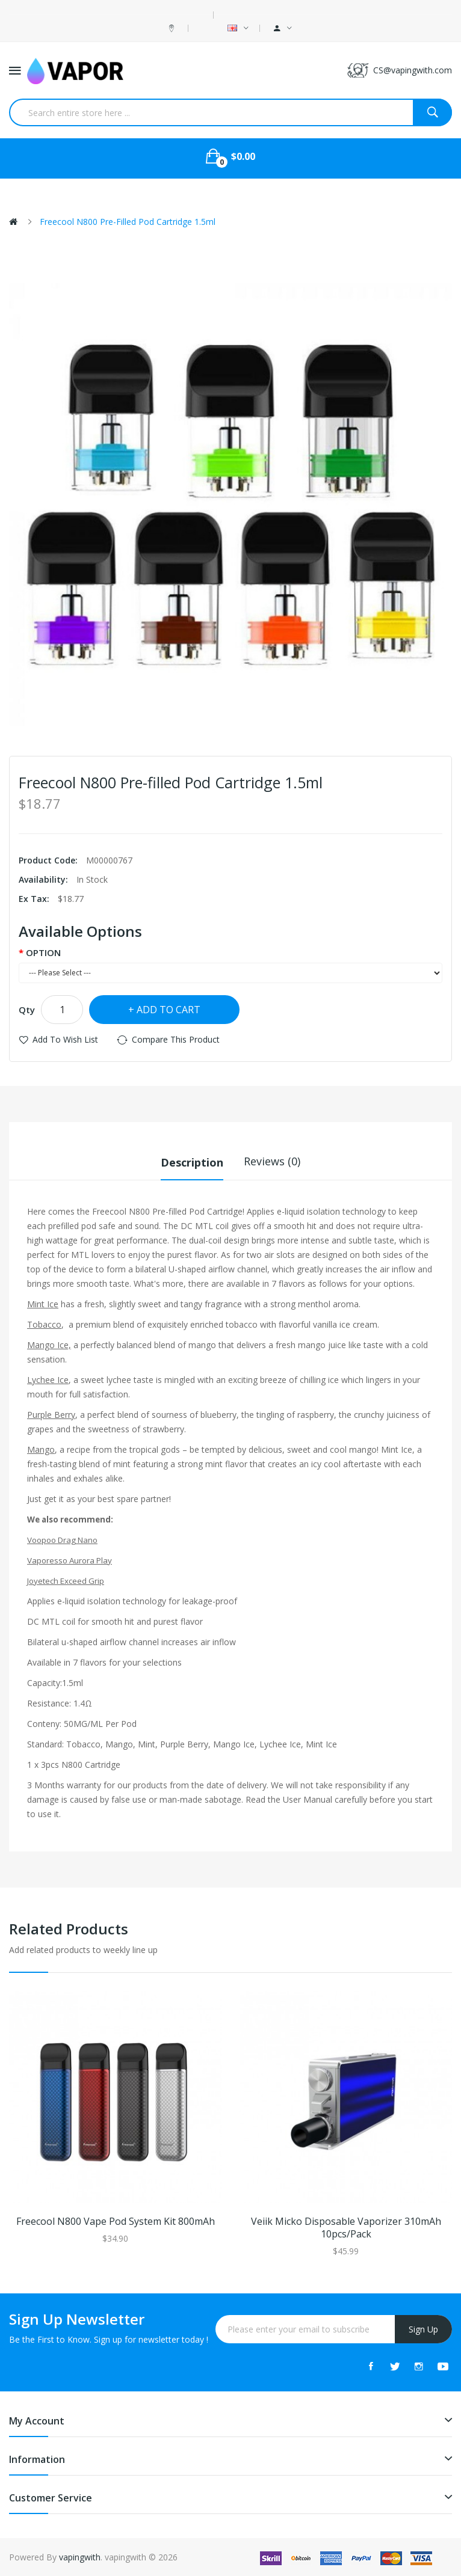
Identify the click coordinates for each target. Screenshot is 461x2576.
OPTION (43, 952)
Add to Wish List (65, 1039)
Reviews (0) (272, 1161)
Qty (27, 1010)
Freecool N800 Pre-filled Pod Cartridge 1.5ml (127, 221)
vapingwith (80, 2556)
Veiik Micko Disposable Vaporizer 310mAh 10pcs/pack (346, 2227)
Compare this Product (176, 1039)
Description (192, 1161)
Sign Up (423, 2328)
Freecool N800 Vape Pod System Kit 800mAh (115, 2221)
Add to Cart (168, 1009)
